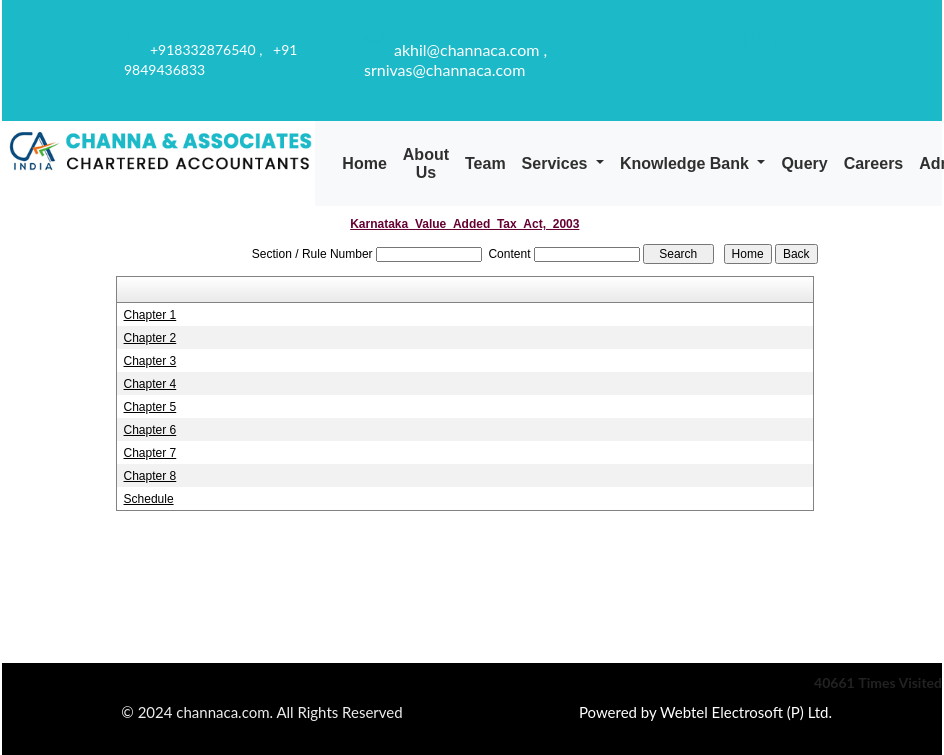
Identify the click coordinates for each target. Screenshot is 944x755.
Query (804, 163)
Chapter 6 (150, 430)
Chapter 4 (150, 384)
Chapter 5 (150, 407)
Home (364, 163)
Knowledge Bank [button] (686, 163)
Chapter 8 (150, 476)
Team (485, 163)
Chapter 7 (150, 453)
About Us (426, 163)
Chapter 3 (150, 361)
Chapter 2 (150, 338)
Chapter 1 (150, 315)
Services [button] (557, 163)
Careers (874, 163)
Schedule (149, 499)
